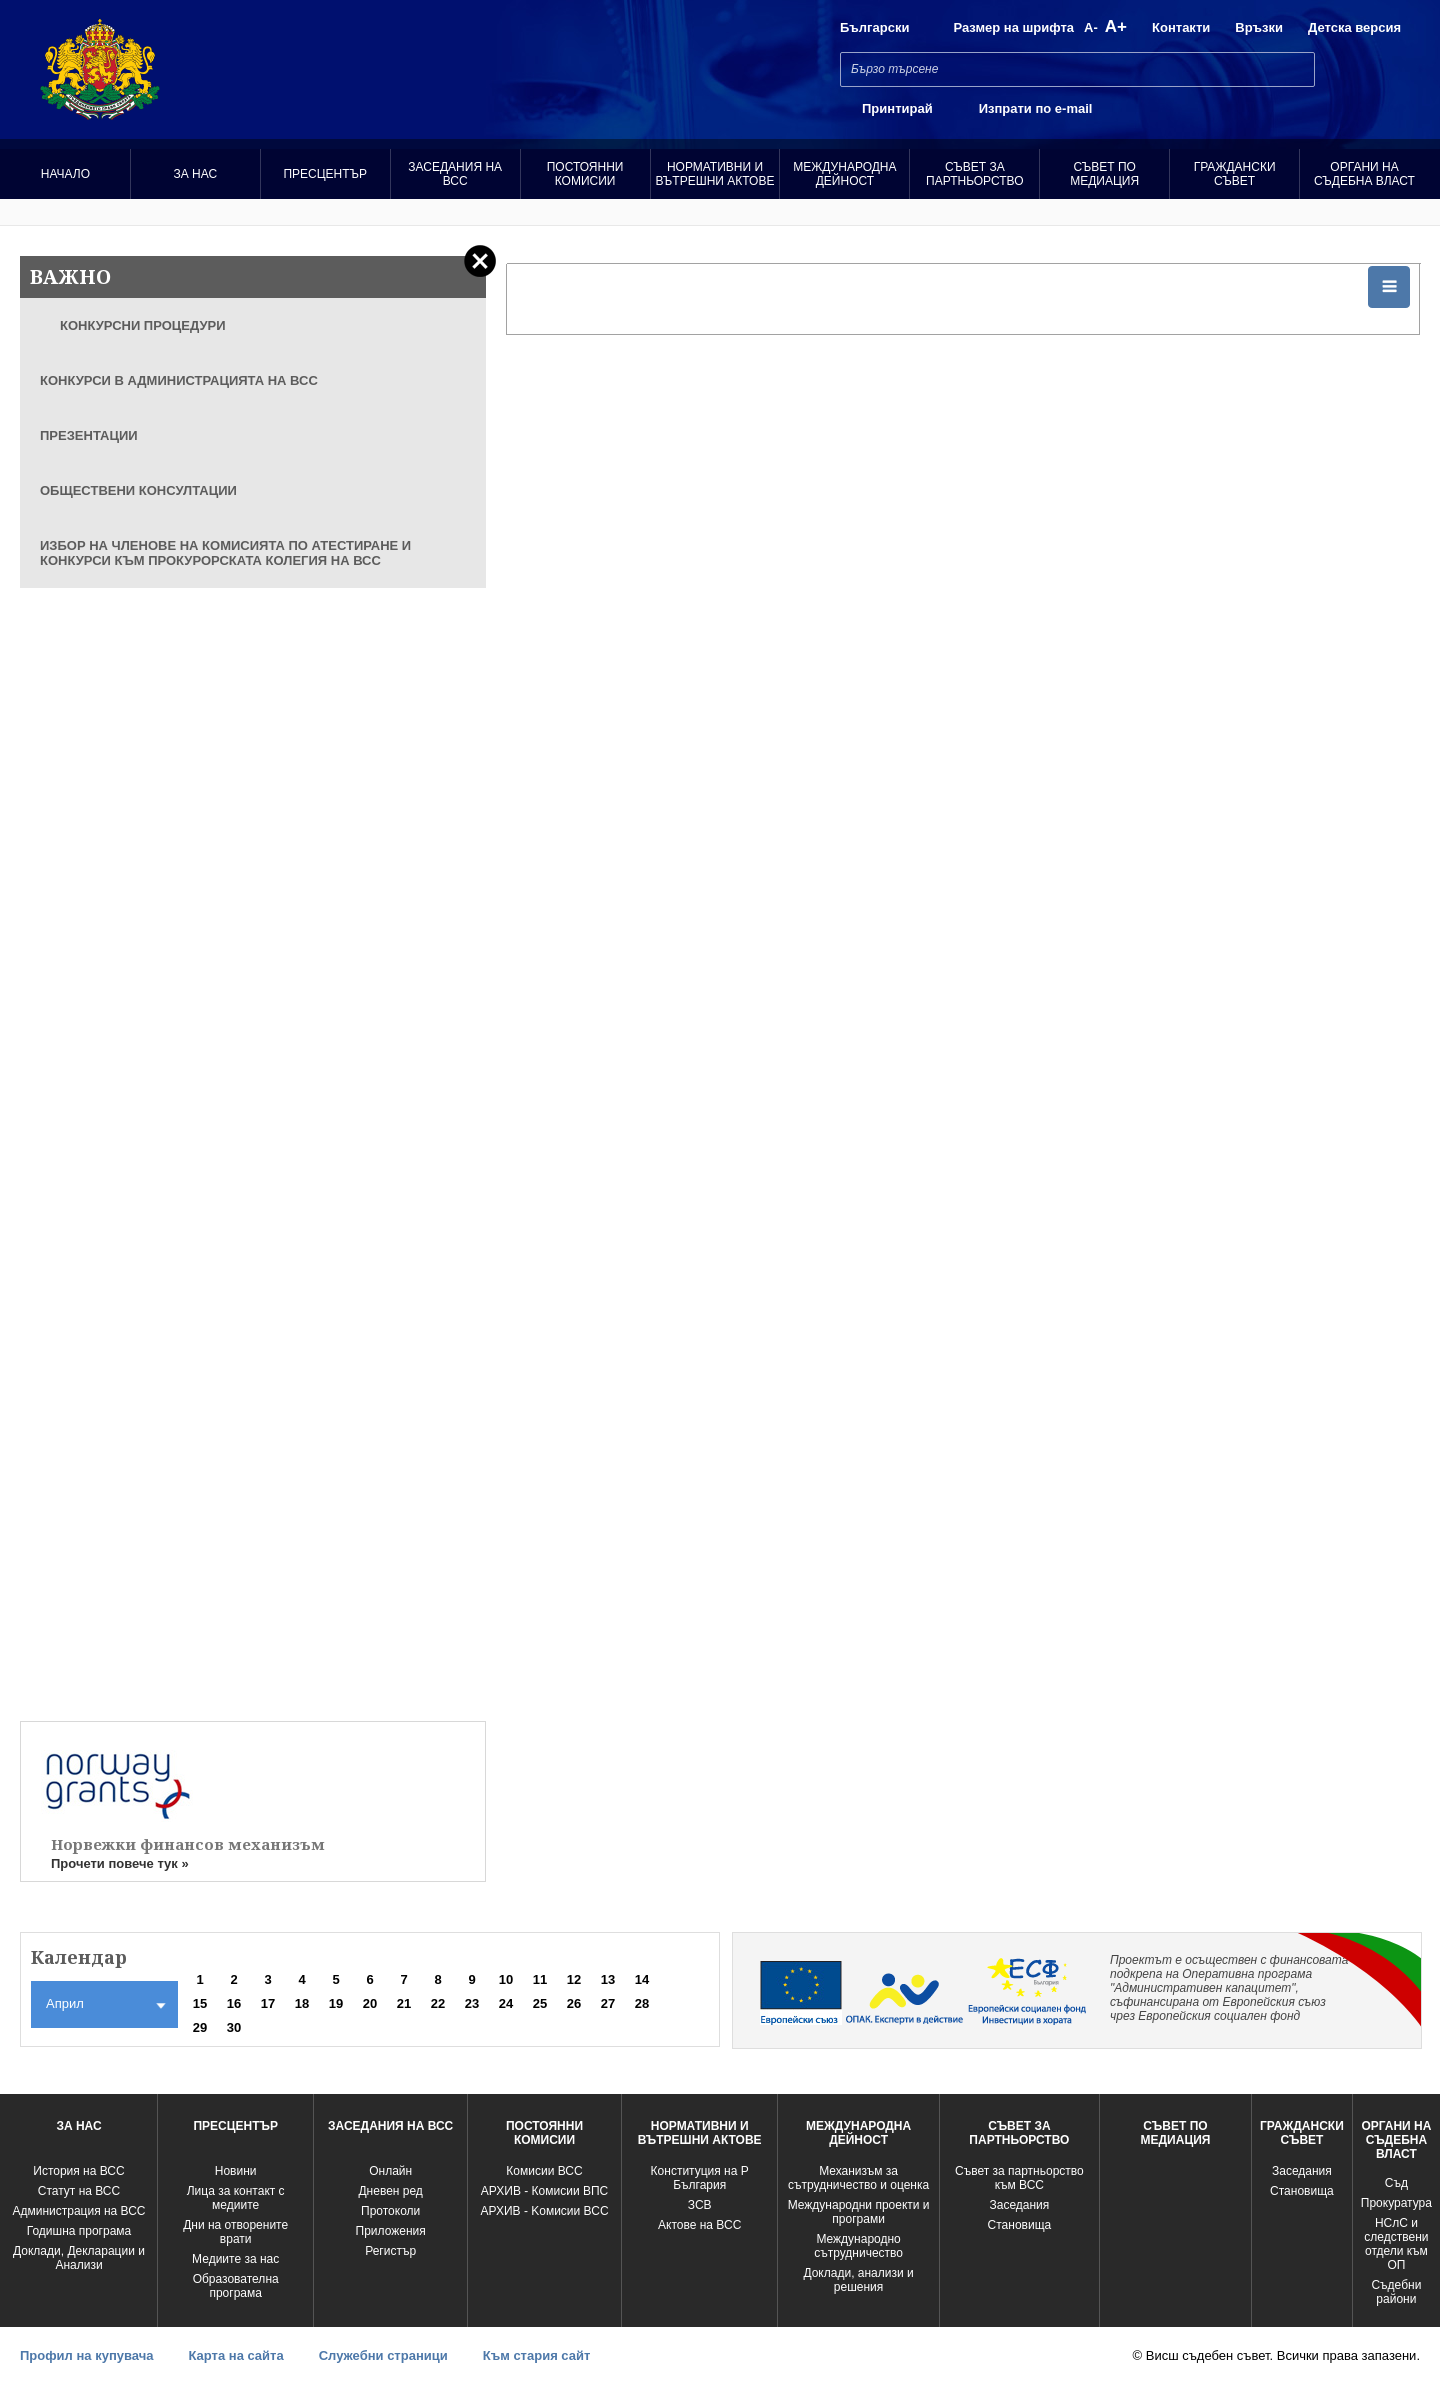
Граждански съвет (1235, 174)
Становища (1020, 2225)
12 (574, 1979)
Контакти (1181, 27)
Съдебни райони (1396, 2292)
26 (574, 2003)
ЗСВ (700, 2205)
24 (506, 2003)
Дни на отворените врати (235, 2232)
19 (336, 2003)
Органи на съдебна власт (1364, 174)
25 (540, 2003)
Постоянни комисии (585, 174)
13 (608, 1979)
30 (234, 2027)
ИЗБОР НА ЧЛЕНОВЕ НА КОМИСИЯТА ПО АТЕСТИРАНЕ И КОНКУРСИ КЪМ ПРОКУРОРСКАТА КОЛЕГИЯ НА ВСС (225, 553)
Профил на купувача (86, 2355)
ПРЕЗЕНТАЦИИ (89, 435)
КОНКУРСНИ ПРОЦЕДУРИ (143, 325)
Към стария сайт (537, 2355)
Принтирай (897, 108)
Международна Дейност (844, 174)
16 (234, 2003)
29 (200, 2027)
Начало (65, 174)
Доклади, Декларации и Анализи (79, 2258)
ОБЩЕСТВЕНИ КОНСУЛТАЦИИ (138, 490)
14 (642, 1979)
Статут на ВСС (79, 2191)
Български (874, 27)
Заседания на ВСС (455, 174)
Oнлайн (390, 2171)
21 (404, 2003)
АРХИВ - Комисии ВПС (544, 2191)
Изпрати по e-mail (1036, 108)
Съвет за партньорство (974, 174)
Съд (1396, 2183)
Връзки (1259, 27)
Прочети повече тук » (120, 1863)
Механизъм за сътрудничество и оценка (858, 2178)
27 (608, 2003)
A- (1091, 27)
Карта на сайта (235, 2355)
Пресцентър (325, 174)
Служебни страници (383, 2355)
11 (540, 1979)
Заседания (1019, 2205)
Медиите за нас (235, 2259)
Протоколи (390, 2211)
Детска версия (1354, 27)
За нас (196, 174)
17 (268, 2003)
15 (200, 2003)
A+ (1116, 26)
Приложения (391, 2231)
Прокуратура (1396, 2203)
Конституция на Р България (700, 2178)
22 (438, 2003)
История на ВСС (78, 2171)
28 (642, 2003)
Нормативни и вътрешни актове (715, 174)
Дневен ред (390, 2191)
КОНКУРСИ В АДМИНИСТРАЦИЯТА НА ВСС (179, 380)
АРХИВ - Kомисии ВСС (544, 2211)
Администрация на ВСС (78, 2211)
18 (302, 2003)
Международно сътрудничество (858, 2246)
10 (506, 1979)
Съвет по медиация (1104, 174)
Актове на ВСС (699, 2225)
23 (472, 2003)
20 (370, 2003)
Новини (236, 2171)
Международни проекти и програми (859, 2212)
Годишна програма (79, 2231)
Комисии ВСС (544, 2171)
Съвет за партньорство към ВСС (1019, 2178)
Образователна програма (236, 2286)
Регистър (390, 2251)
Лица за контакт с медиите (236, 2198)
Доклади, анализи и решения (858, 2280)
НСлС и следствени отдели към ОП (1396, 2244)
